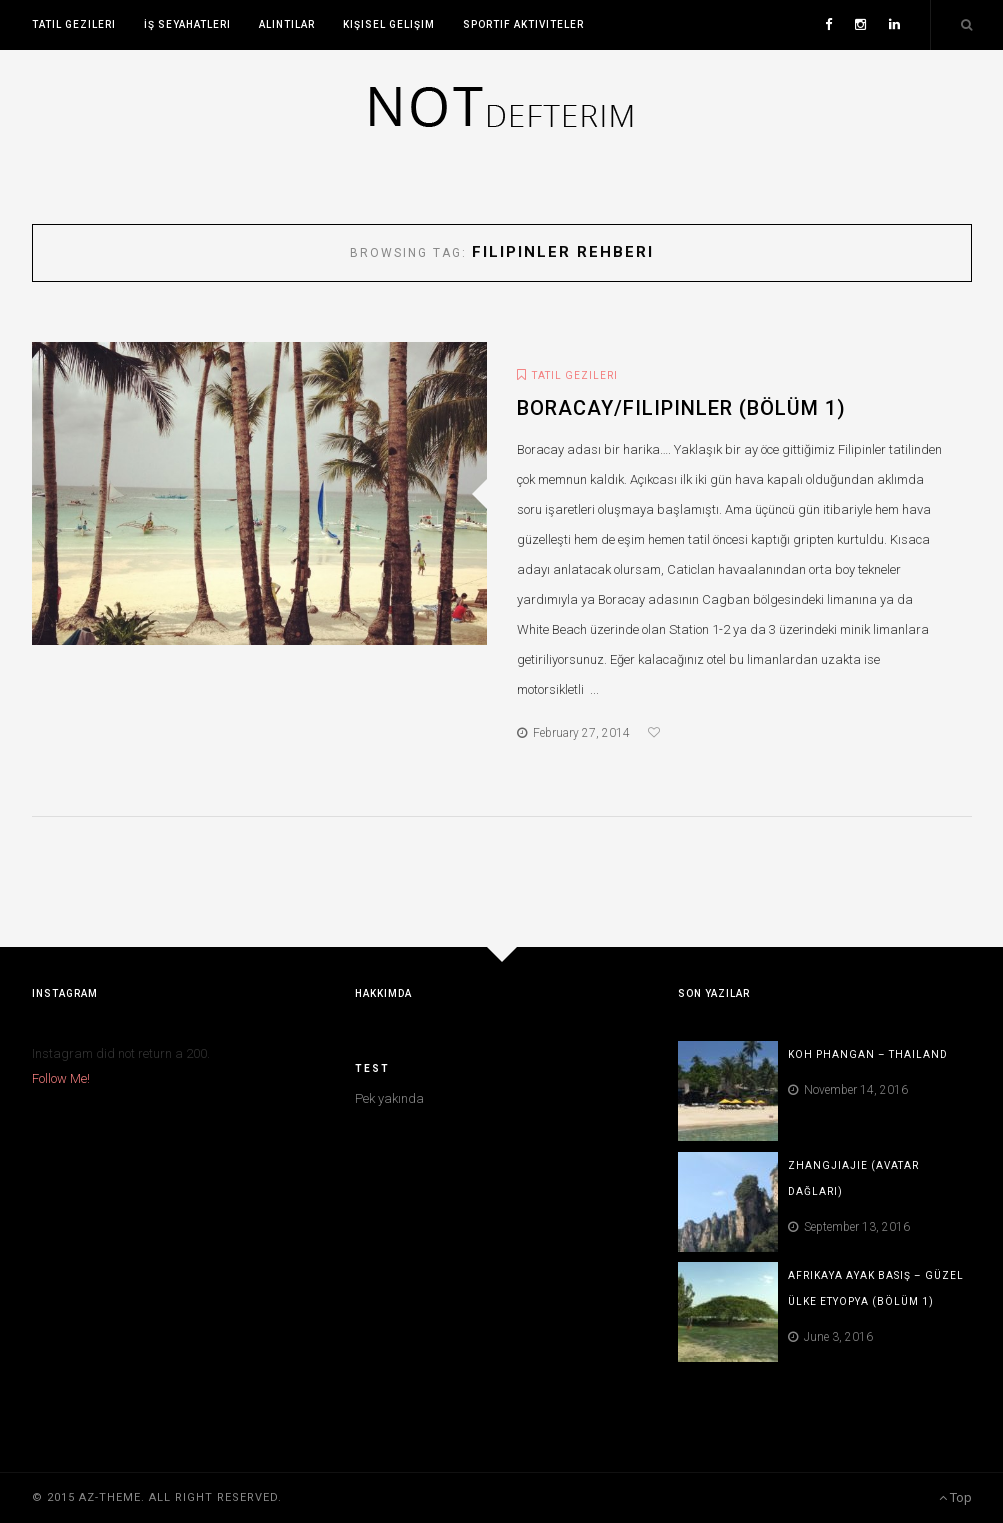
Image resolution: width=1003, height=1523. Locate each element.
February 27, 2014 (573, 733)
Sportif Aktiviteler (523, 24)
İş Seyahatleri (187, 24)
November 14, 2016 (848, 1090)
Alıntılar (287, 24)
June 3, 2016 (830, 1337)
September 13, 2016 (849, 1227)
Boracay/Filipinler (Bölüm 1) (681, 408)
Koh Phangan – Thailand (868, 1054)
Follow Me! (61, 1078)
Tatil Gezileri (74, 24)
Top (955, 1497)
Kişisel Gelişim (389, 24)
